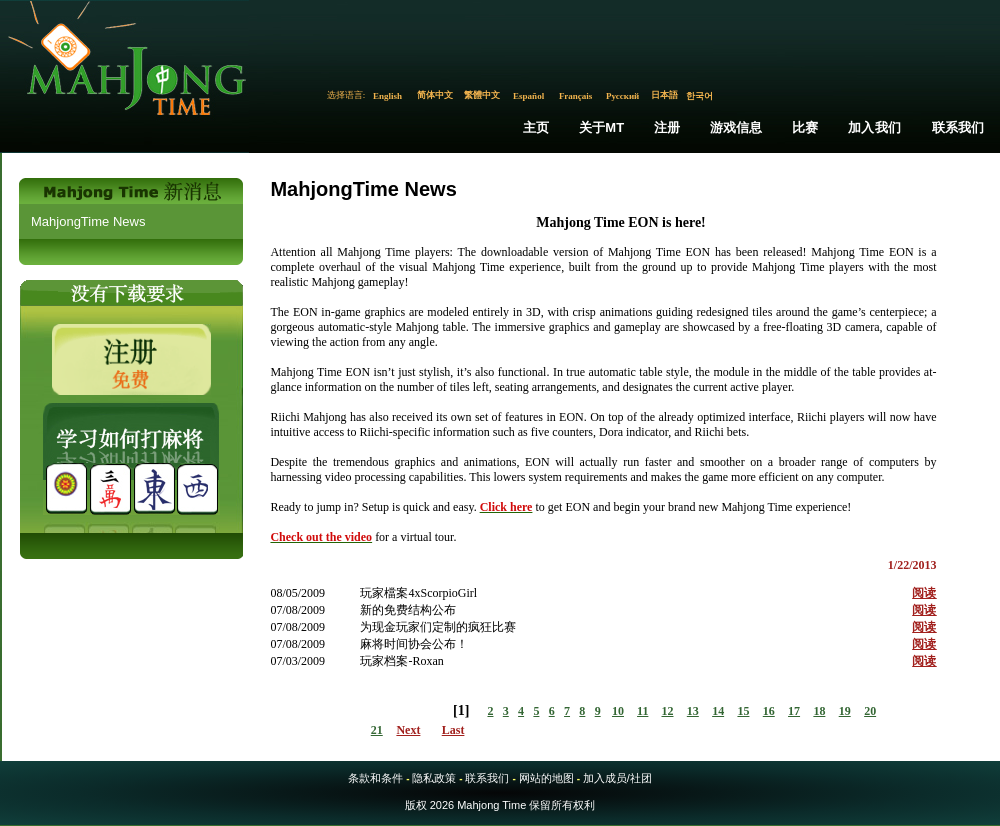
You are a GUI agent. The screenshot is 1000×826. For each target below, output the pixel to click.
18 (819, 711)
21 (377, 730)
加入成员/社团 (617, 778)
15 (743, 711)
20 (870, 711)
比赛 (805, 127)
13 (693, 711)
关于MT (602, 127)
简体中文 (435, 95)
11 (642, 711)
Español (528, 96)
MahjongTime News (88, 221)
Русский (622, 96)
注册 (667, 127)
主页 (536, 127)
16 (769, 711)
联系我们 (958, 127)
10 (618, 711)
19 (845, 711)
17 (794, 711)
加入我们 (874, 127)
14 (718, 711)
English (387, 96)
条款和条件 (375, 778)
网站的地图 (546, 778)
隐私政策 (434, 778)
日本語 (664, 95)
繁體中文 (482, 95)
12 (668, 711)
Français (576, 96)
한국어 (699, 96)
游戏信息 (736, 127)
